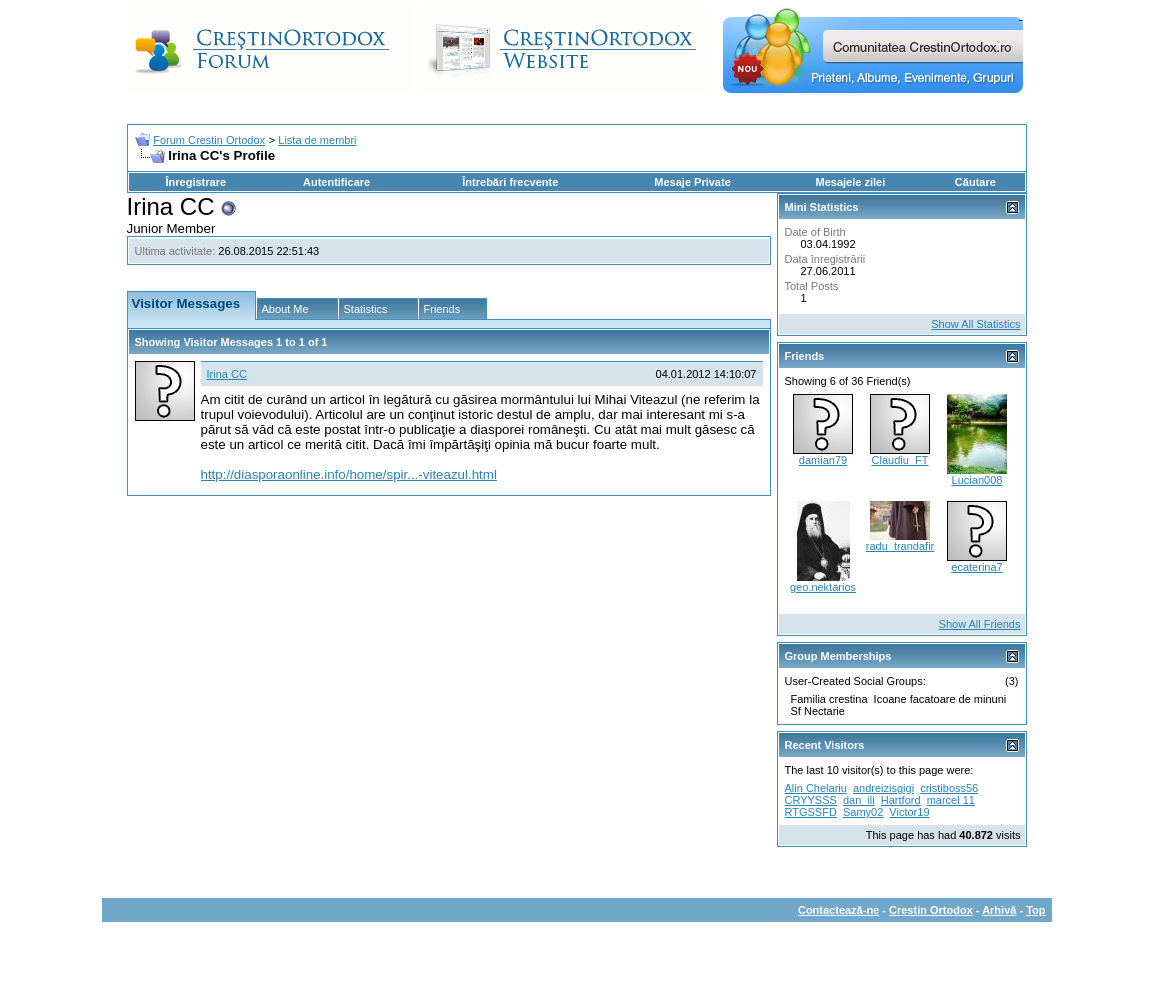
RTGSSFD (811, 812)
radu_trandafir (900, 546)
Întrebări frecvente (510, 182)
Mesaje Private (692, 182)
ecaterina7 (976, 567)
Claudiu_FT (900, 460)
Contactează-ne (838, 910)
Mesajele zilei (851, 182)
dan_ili (859, 800)
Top (1035, 910)
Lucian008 (977, 480)
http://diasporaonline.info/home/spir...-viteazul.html (349, 474)
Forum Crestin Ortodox (209, 140)
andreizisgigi (883, 788)
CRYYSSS (811, 800)
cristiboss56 (949, 788)
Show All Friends (980, 624)
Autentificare (336, 182)
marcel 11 (951, 800)
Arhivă (999, 910)
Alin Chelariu (816, 788)
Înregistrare (196, 182)
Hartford (901, 800)
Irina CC (227, 374)
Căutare (975, 182)
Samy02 (863, 812)
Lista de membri (317, 140)
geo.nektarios (823, 587)
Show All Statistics (975, 324)
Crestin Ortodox (931, 910)
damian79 (823, 460)
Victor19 (909, 812)
